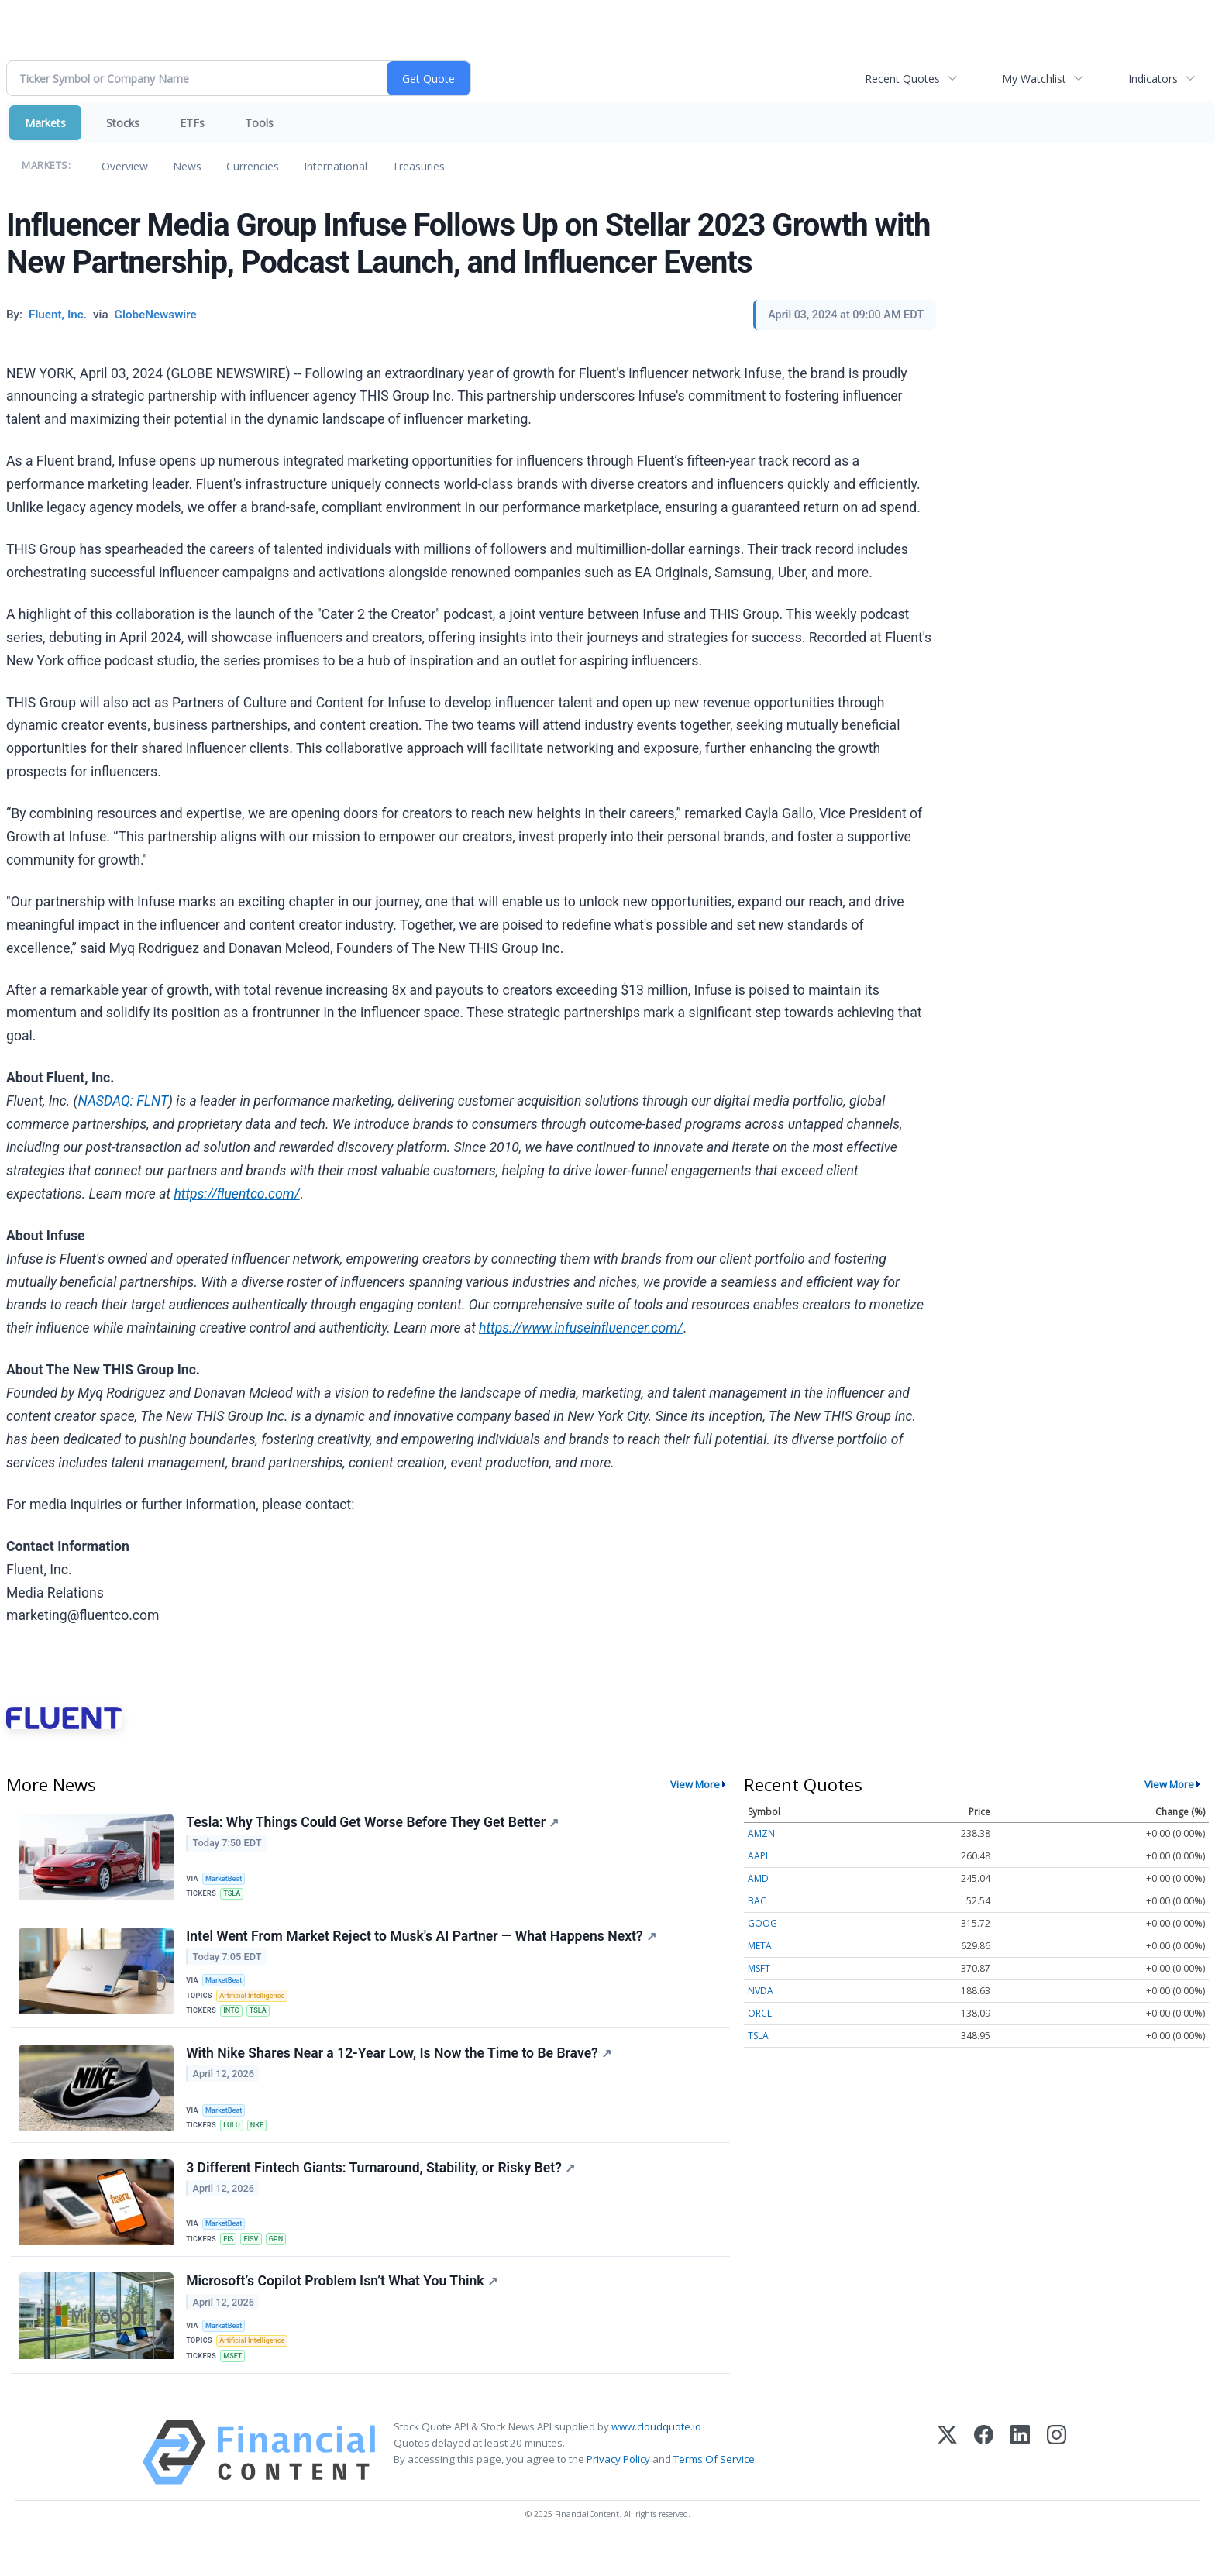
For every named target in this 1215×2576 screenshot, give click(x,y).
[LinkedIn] (1020, 2484)
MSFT (235, 2384)
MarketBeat (227, 1877)
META (760, 1945)
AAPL (759, 1855)
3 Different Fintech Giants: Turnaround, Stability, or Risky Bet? (382, 2187)
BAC (757, 1900)
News (187, 166)
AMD (758, 1878)
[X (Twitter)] (947, 2484)
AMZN (761, 1833)
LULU (234, 2139)
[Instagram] (1056, 2484)
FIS (230, 2258)
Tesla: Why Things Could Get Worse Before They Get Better (374, 1823)
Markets (45, 122)
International (335, 166)
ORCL (760, 2013)
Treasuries (418, 166)
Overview (125, 166)
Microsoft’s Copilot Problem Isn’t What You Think (343, 2305)
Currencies (252, 166)
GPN (281, 2258)
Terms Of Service (714, 2491)
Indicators (1153, 78)
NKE (261, 2139)
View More (695, 1784)
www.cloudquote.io (656, 2458)
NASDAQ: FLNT (122, 1101)
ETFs (192, 122)
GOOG (762, 1923)
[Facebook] (984, 2484)
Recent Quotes (902, 78)
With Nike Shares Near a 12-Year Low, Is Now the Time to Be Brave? (400, 2068)
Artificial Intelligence (256, 2004)
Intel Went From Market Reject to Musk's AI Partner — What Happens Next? (422, 1941)
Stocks (122, 122)
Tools (259, 122)
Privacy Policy (618, 2491)
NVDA (760, 1990)
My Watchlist (1034, 78)
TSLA (234, 1894)
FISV (255, 2258)
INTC (233, 2021)
